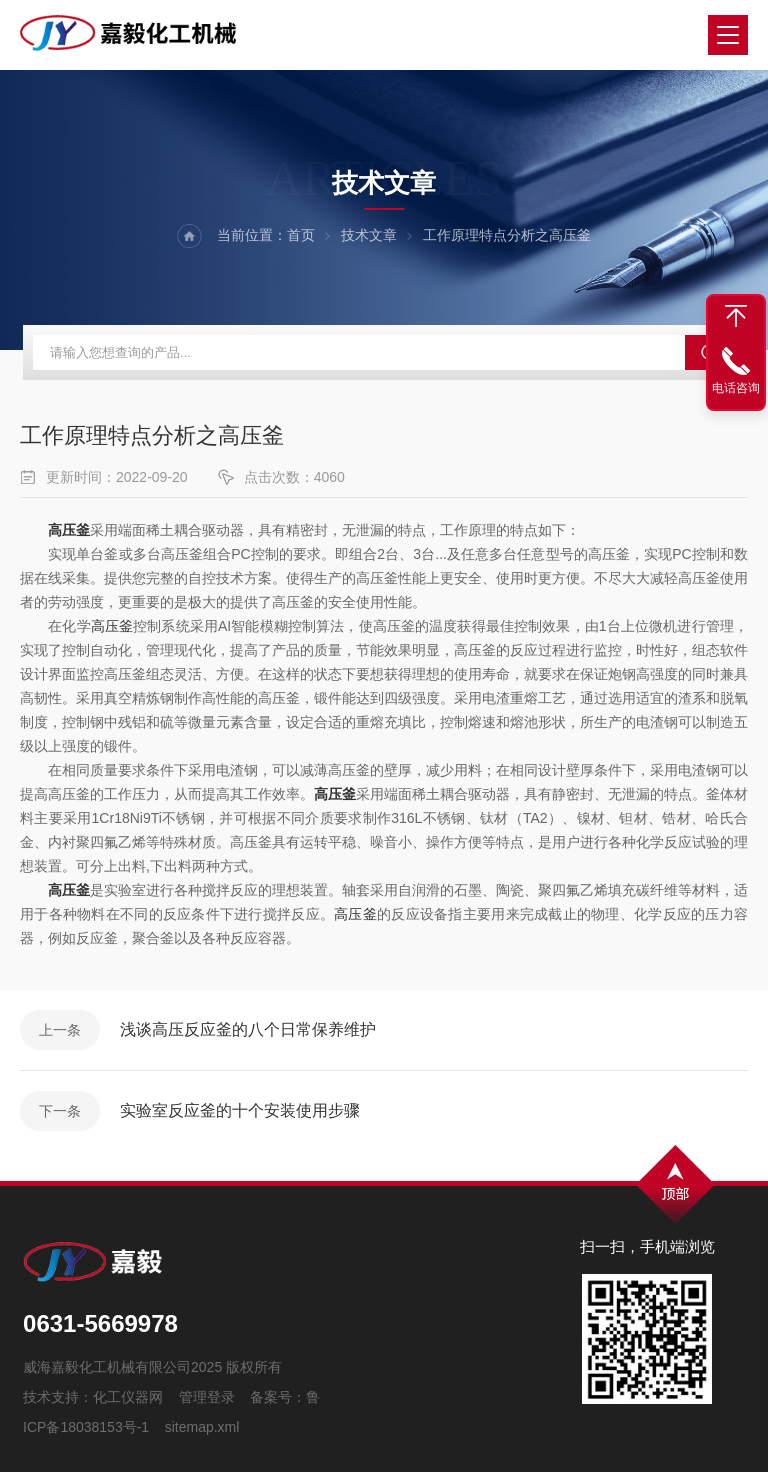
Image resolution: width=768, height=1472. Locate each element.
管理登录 (207, 1397)
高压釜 (112, 626)
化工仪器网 (128, 1397)
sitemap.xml (202, 1427)
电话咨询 (736, 388)
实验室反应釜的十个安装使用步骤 (240, 1110)
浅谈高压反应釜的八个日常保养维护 (248, 1029)
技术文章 (369, 235)
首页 (301, 235)
